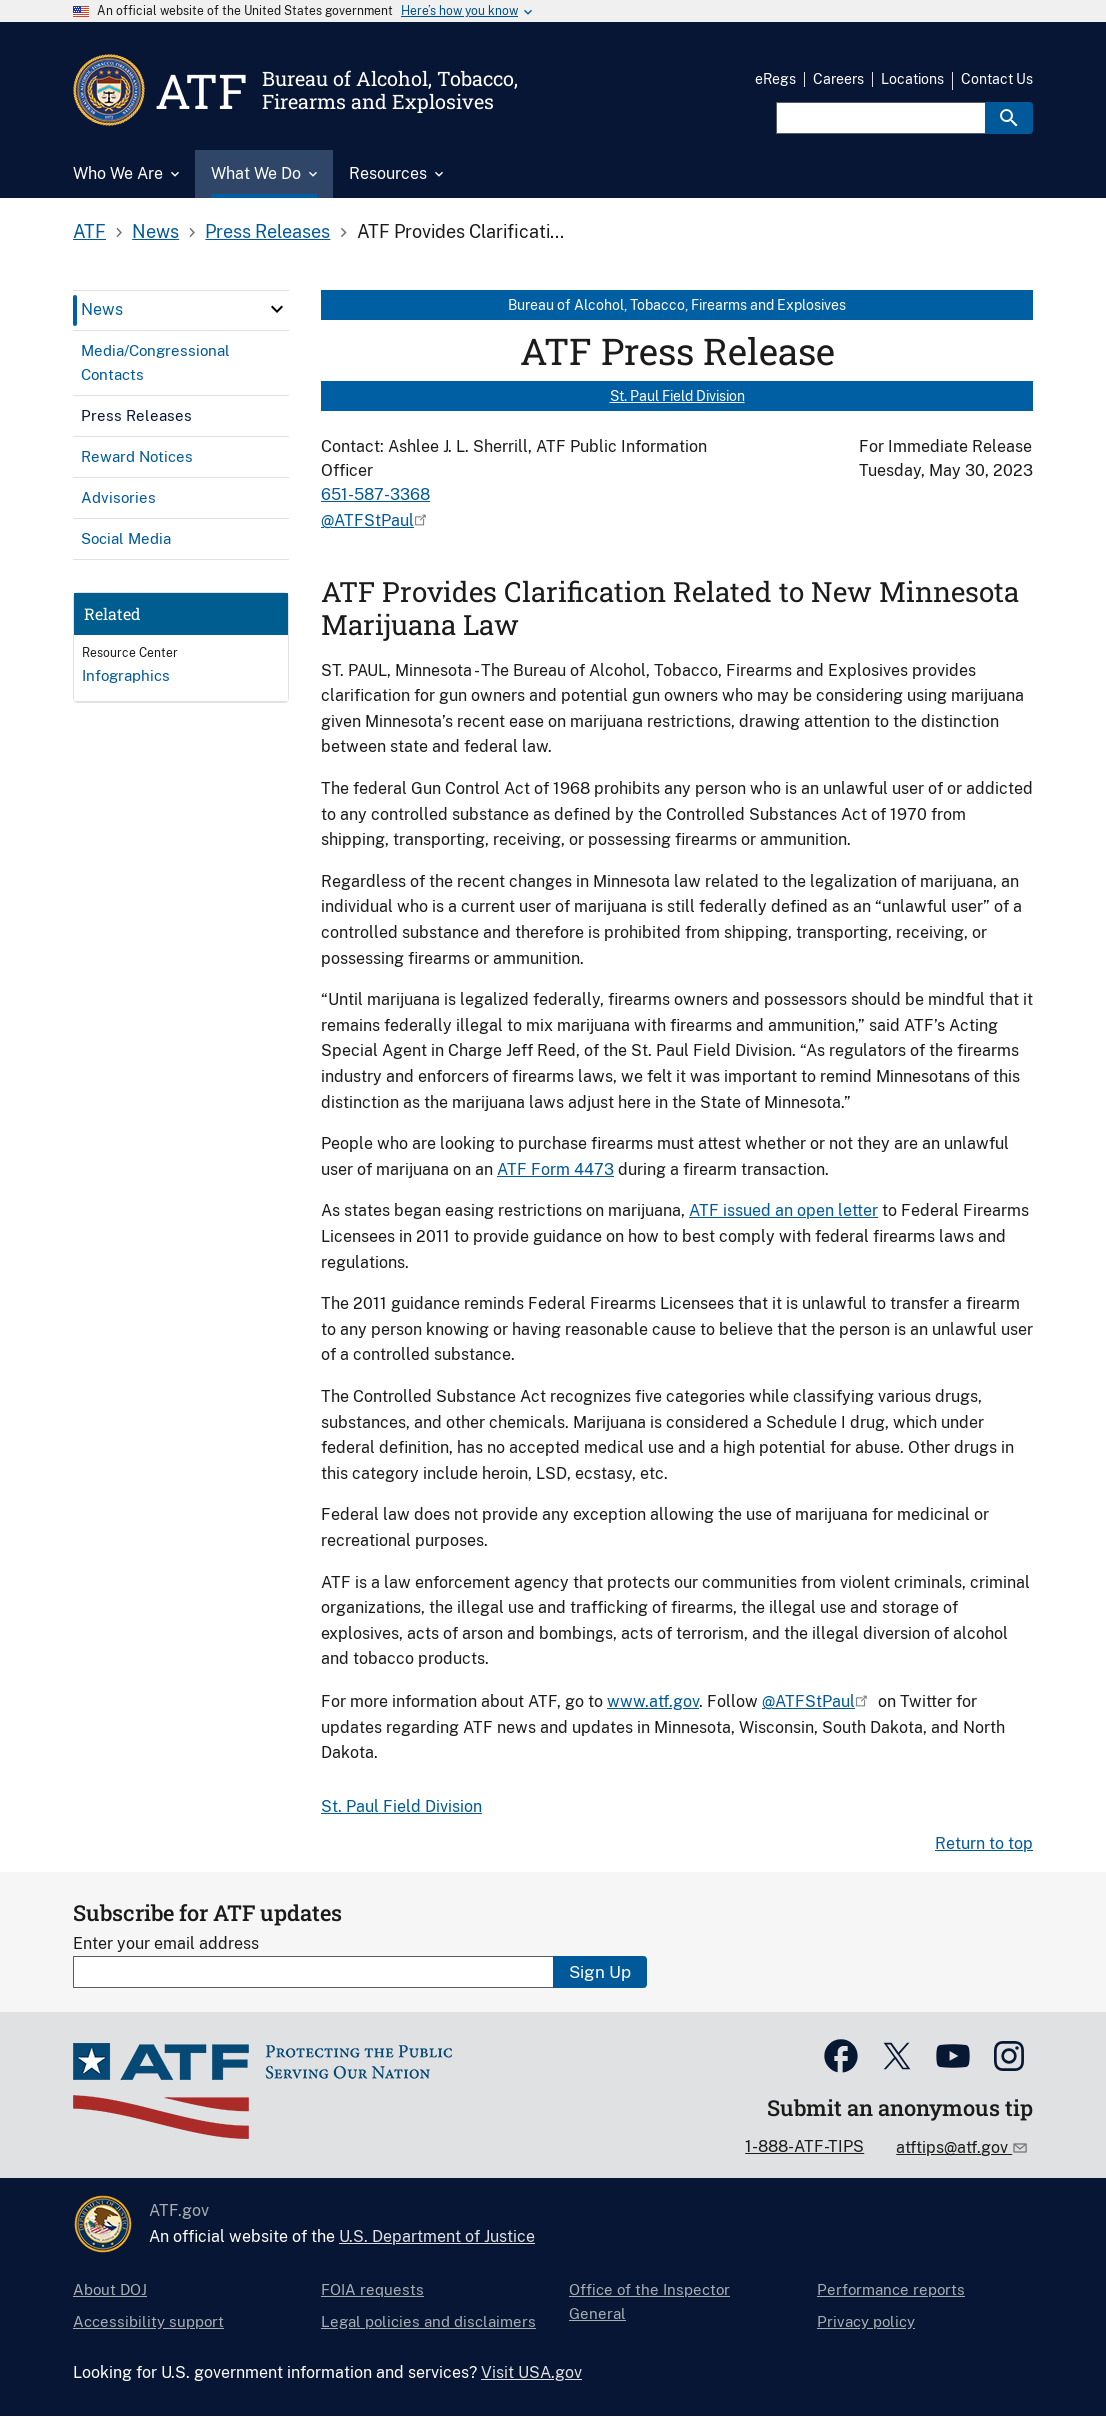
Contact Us (997, 79)
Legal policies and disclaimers (428, 2321)
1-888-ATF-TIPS (804, 2146)
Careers (838, 79)
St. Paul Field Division (677, 396)
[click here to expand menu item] (277, 309)
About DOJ (110, 2289)
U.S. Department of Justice (437, 2236)
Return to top (984, 1843)
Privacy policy (866, 2321)
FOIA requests (372, 2289)
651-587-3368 (375, 494)
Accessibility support (148, 2321)
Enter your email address (166, 1943)
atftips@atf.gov (954, 2147)
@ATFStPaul (367, 520)
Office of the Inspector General (649, 2301)
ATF (89, 231)
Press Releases (267, 231)
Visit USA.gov (531, 2372)
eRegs (775, 79)
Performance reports (891, 2289)
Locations (912, 79)
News (155, 231)
